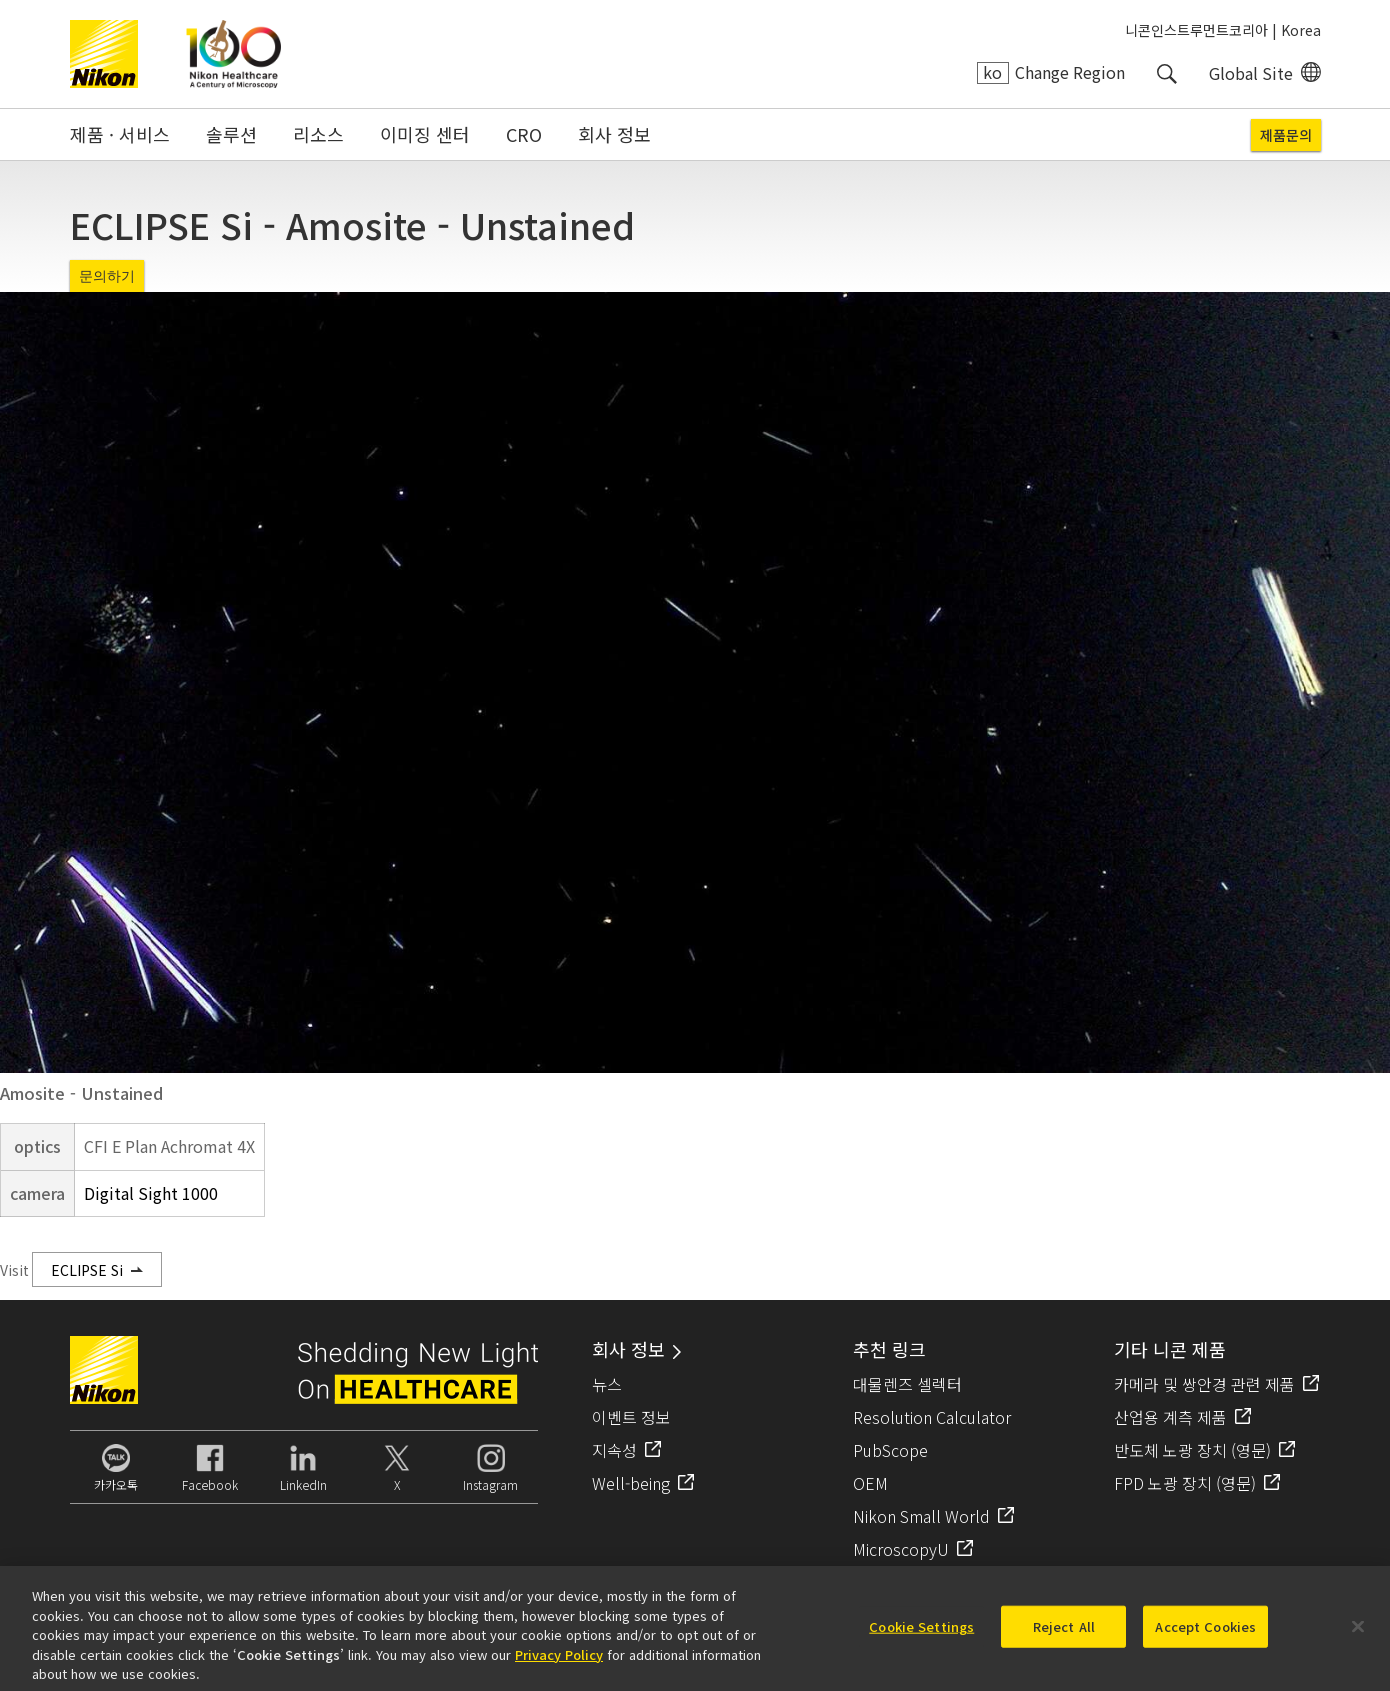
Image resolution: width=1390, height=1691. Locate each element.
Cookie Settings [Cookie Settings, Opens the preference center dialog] (921, 1634)
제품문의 (1286, 135)
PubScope (890, 1450)
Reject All (1064, 1634)
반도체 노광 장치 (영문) (1192, 1450)
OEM (870, 1483)
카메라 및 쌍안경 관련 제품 (1204, 1384)
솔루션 (231, 134)
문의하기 (107, 276)
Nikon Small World (921, 1516)
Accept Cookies (1205, 1634)
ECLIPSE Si (87, 1270)
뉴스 (607, 1384)
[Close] (1358, 1635)
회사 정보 (614, 134)
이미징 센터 (425, 134)
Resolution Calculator (932, 1417)
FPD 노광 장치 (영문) (1185, 1483)
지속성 (614, 1450)
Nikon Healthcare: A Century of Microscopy (233, 54)
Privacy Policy (559, 1661)
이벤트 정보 (631, 1417)
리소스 (318, 134)
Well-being (631, 1483)
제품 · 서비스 (120, 134)
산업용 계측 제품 (1170, 1417)
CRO (524, 134)
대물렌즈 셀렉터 (907, 1384)
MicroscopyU (901, 1549)
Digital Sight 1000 (151, 1193)
